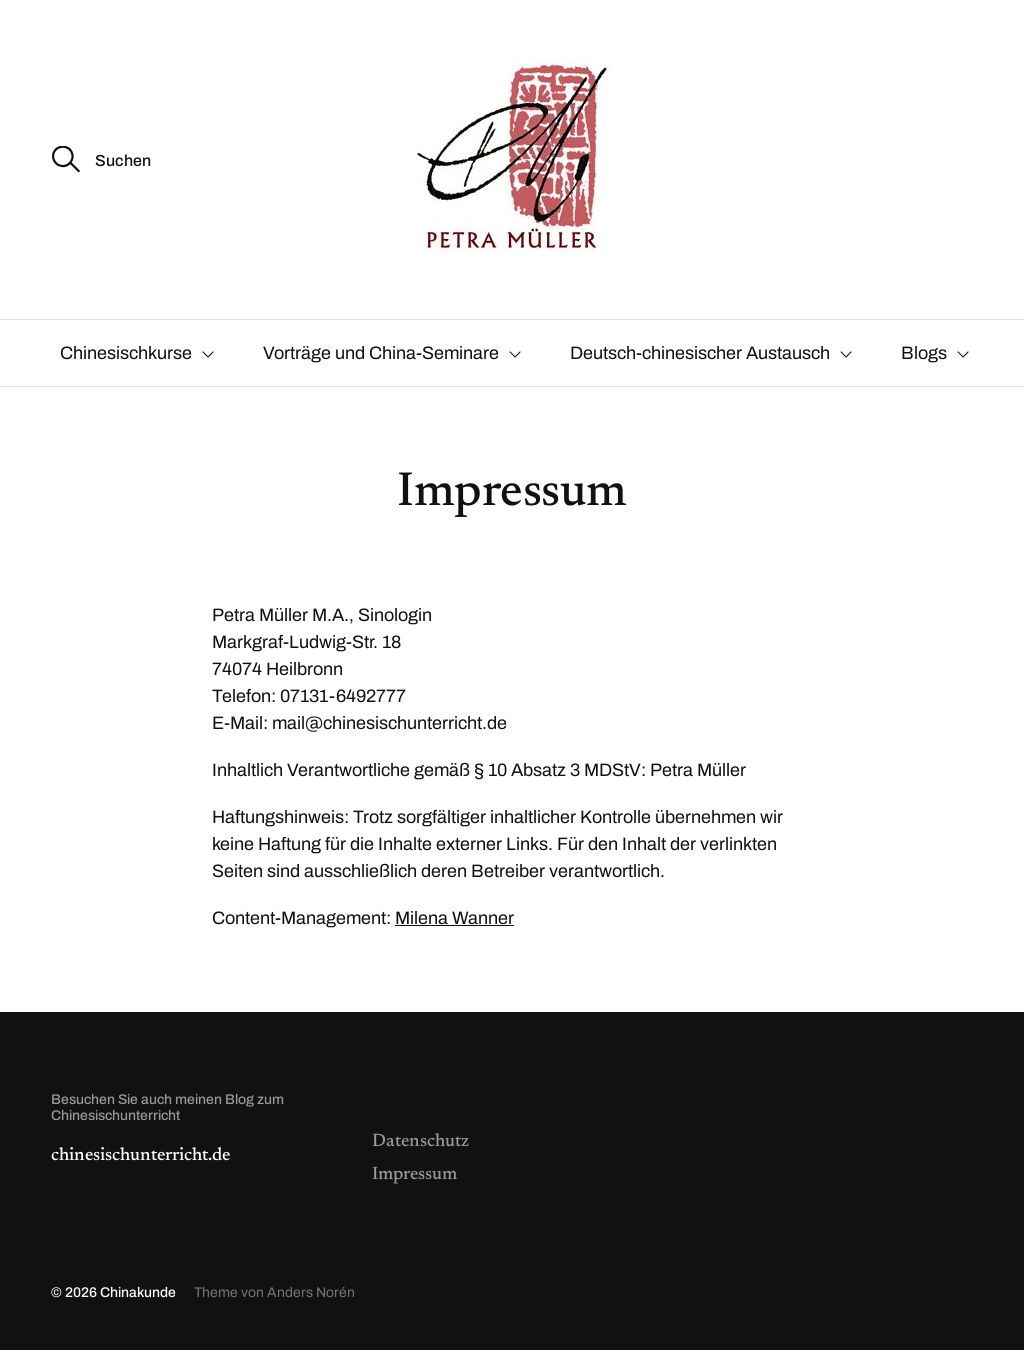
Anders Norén (311, 1292)
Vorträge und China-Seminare (381, 353)
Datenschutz (420, 1142)
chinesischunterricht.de (140, 1156)
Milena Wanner (454, 918)
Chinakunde (138, 1292)
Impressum (414, 1175)
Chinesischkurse (126, 353)
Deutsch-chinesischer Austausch (700, 353)
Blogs (924, 353)
